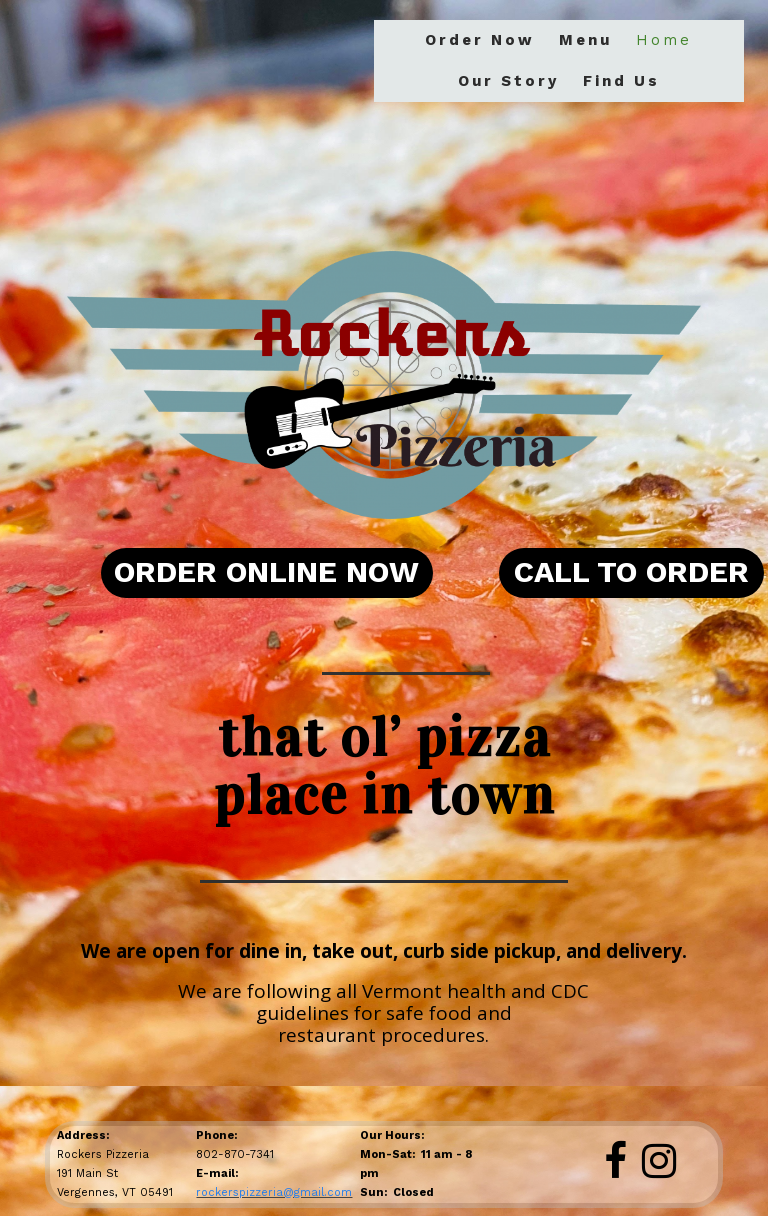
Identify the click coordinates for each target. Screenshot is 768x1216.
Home (664, 40)
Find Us (621, 81)
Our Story (508, 81)
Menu (585, 40)
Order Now (480, 40)
